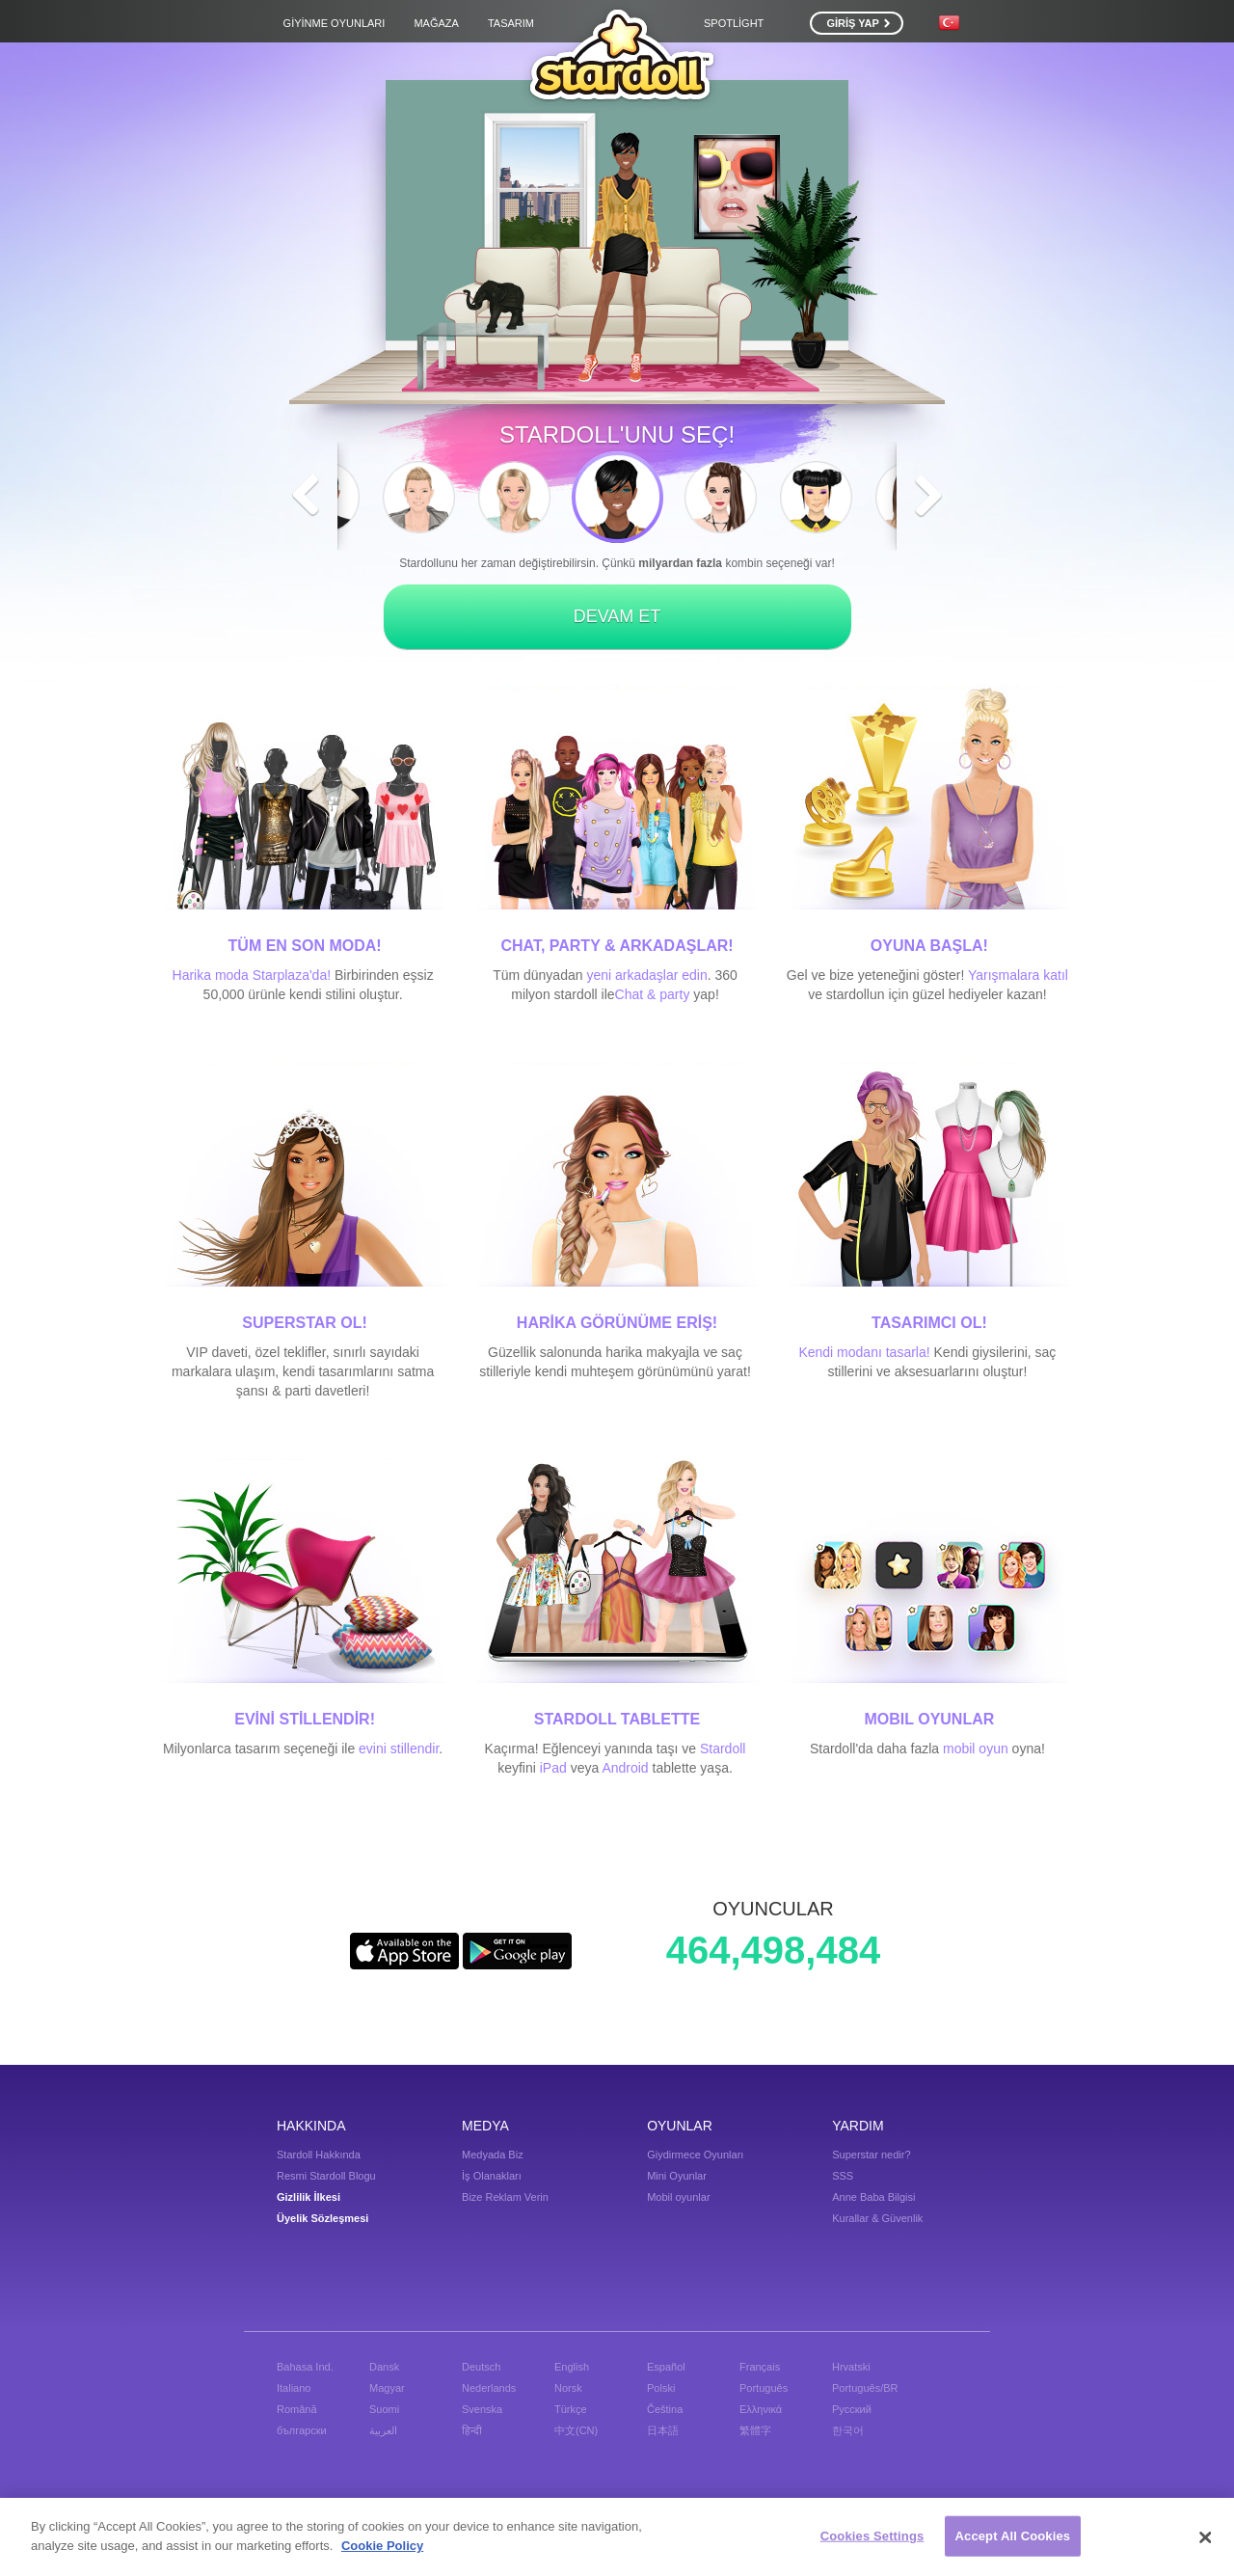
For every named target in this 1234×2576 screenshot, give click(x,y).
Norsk (568, 2388)
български (302, 2430)
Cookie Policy (382, 2552)
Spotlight (734, 23)
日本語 (663, 2430)
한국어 (848, 2430)
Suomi (384, 2409)
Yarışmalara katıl (1018, 975)
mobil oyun (975, 1748)
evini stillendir (399, 1748)
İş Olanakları (492, 2176)
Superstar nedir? (871, 2154)
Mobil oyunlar (678, 2197)
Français (759, 2367)
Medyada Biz (492, 2154)
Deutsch (481, 2367)
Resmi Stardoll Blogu (326, 2176)
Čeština (665, 2409)
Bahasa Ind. (305, 2367)
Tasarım (511, 23)
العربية (383, 2430)
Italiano (293, 2388)
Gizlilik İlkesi (308, 2197)
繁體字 (755, 2430)
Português (763, 2388)
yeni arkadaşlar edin (646, 975)
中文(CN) (576, 2430)
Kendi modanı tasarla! (863, 1352)
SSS (842, 2176)
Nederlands (489, 2388)
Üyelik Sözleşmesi (322, 2218)
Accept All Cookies (1013, 2542)
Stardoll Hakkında (319, 2154)
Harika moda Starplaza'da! (252, 975)
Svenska (482, 2409)
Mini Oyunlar (677, 2176)
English (571, 2367)
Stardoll (722, 1748)
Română (297, 2409)
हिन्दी (472, 2430)
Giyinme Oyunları (334, 23)
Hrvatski (851, 2367)
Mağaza (436, 23)
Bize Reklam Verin (505, 2197)
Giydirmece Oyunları (695, 2154)
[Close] (1205, 2544)
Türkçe (570, 2409)
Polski (661, 2388)
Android (625, 1768)
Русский (852, 2409)
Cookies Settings (872, 2542)
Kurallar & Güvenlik (877, 2218)
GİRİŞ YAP (857, 23)
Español (666, 2367)
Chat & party (652, 994)
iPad (553, 1768)
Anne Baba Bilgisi (873, 2197)
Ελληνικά (760, 2409)
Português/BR (865, 2388)
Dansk (384, 2367)
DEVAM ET (617, 616)
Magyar (387, 2388)
